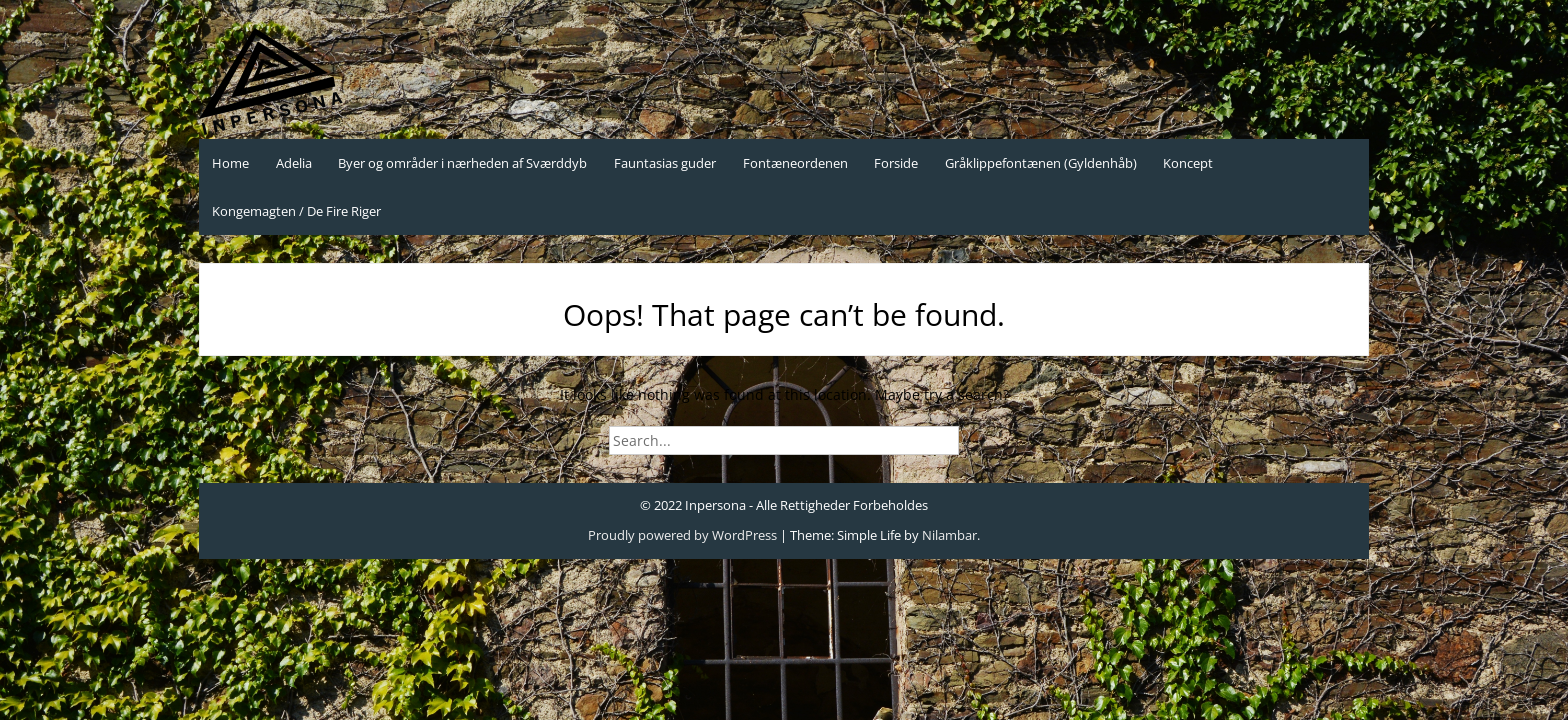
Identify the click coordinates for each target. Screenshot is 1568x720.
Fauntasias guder (665, 163)
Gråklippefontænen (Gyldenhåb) (1041, 163)
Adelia (294, 163)
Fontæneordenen (795, 163)
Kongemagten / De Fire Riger (296, 211)
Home (230, 163)
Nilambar (949, 535)
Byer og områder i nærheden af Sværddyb (462, 163)
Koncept (1188, 163)
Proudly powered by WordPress (682, 535)
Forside (896, 163)
